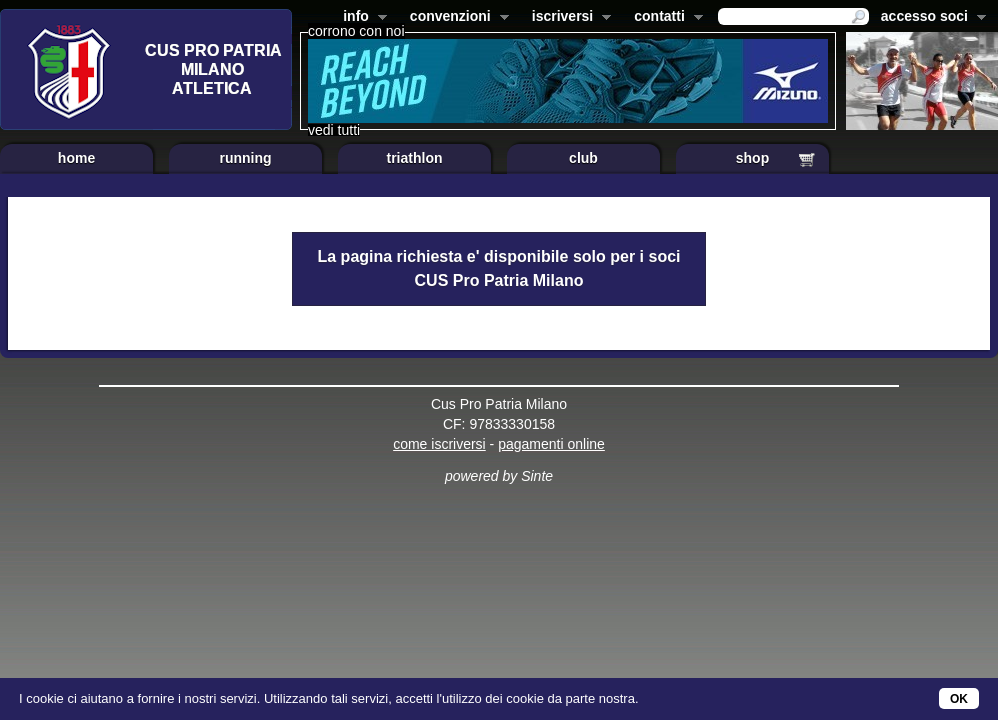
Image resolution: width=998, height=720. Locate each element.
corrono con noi (356, 31)
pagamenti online (551, 444)
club (583, 158)
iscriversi (568, 18)
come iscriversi (439, 444)
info (361, 18)
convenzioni (455, 18)
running (245, 158)
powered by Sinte (499, 476)
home (76, 158)
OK (959, 699)
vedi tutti (334, 130)
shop (752, 158)
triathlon (415, 158)
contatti (664, 18)
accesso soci (929, 18)
